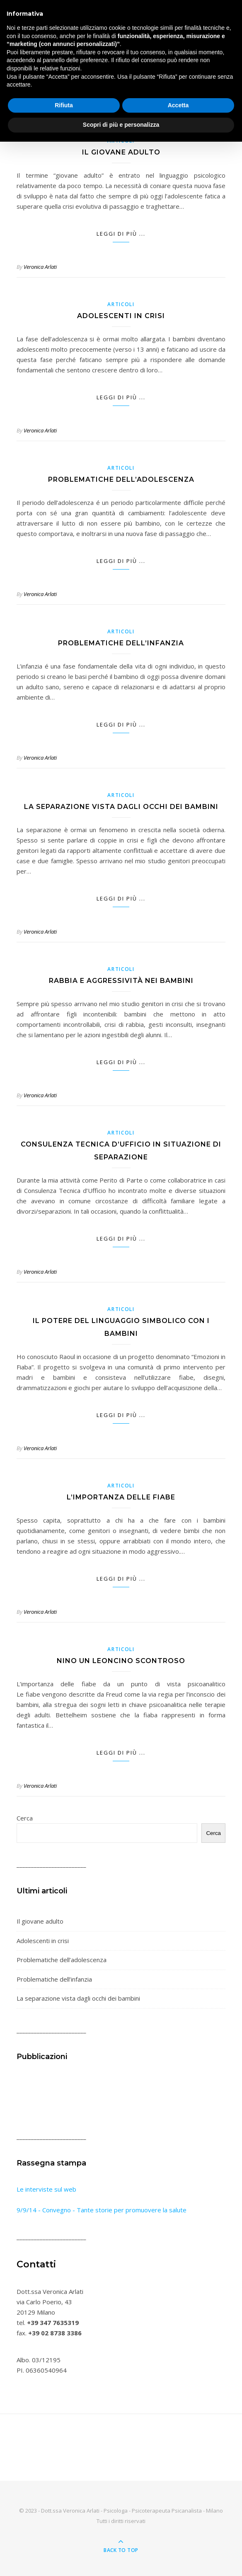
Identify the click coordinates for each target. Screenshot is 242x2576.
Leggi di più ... (121, 233)
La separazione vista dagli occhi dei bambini (121, 807)
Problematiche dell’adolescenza (121, 479)
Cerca (25, 1818)
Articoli (121, 304)
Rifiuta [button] (64, 105)
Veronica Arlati (40, 266)
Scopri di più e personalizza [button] (121, 124)
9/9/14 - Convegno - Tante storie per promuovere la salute (101, 2210)
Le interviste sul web (46, 2189)
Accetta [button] (178, 105)
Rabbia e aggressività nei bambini (121, 981)
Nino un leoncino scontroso (121, 1661)
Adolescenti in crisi (121, 316)
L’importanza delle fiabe (121, 1497)
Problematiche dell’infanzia (121, 643)
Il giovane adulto (121, 152)
